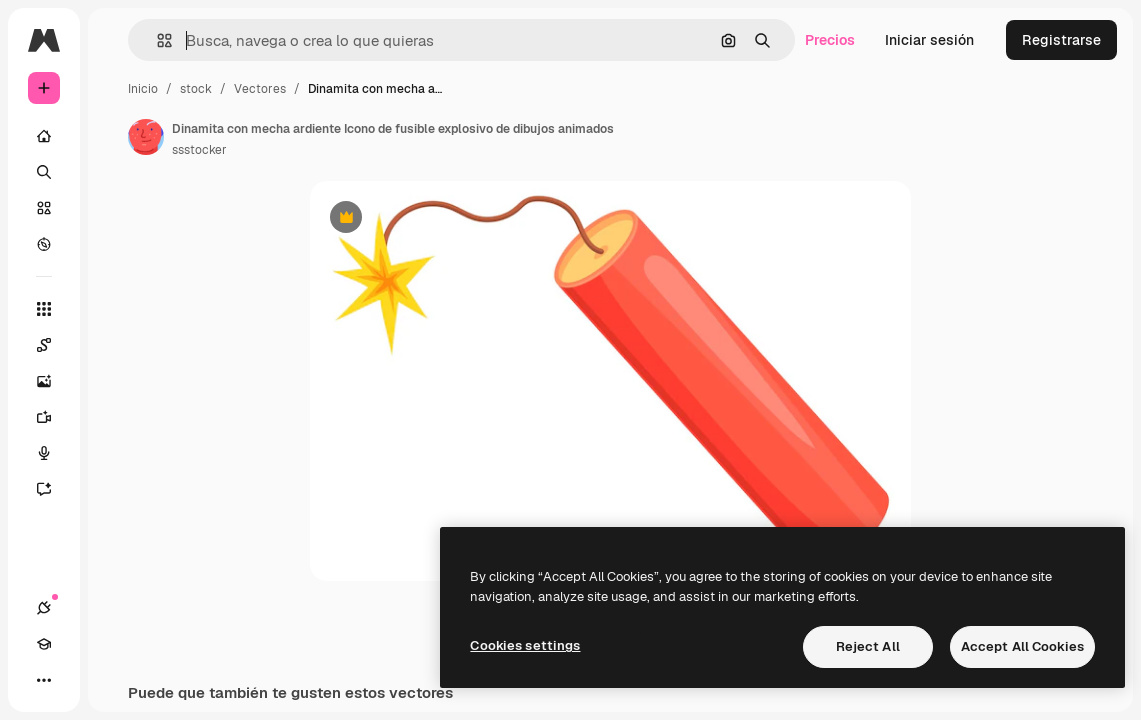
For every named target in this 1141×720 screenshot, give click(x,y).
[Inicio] (44, 136)
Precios (830, 40)
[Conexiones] (44, 608)
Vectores (260, 89)
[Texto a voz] (54, 453)
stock (196, 89)
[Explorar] (44, 244)
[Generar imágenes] (54, 381)
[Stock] (44, 208)
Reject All (868, 646)
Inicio (143, 89)
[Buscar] (44, 172)
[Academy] (44, 644)
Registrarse (1061, 40)
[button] (156, 40)
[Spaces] (54, 345)
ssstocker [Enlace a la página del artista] (199, 150)
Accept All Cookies (1022, 646)
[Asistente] (54, 489)
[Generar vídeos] (54, 417)
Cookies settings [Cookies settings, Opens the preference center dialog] (525, 645)
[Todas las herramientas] (44, 309)
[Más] (44, 680)
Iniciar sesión (929, 40)
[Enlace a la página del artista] (146, 137)
